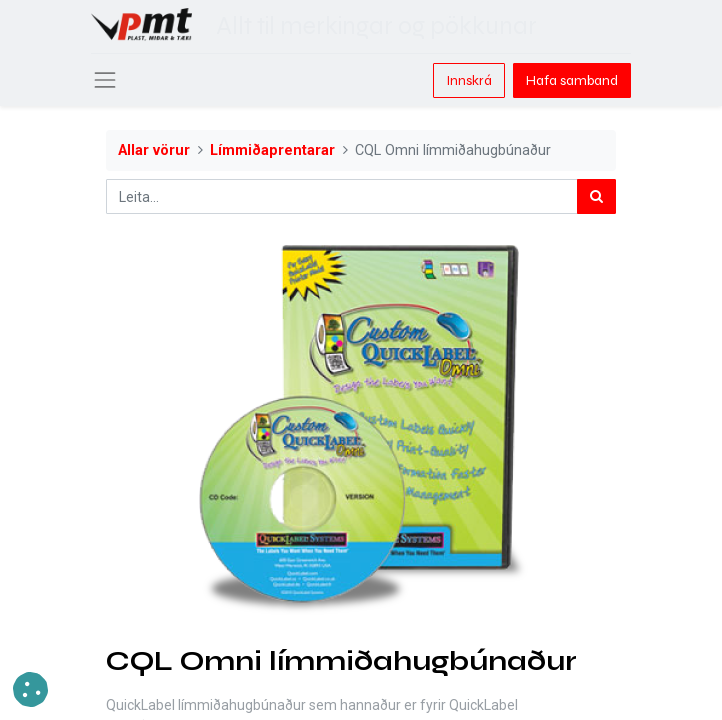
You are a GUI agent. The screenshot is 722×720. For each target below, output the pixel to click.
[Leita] (596, 196)
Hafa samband (572, 80)
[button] (30, 689)
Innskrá (469, 80)
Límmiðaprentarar (272, 150)
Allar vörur (154, 150)
